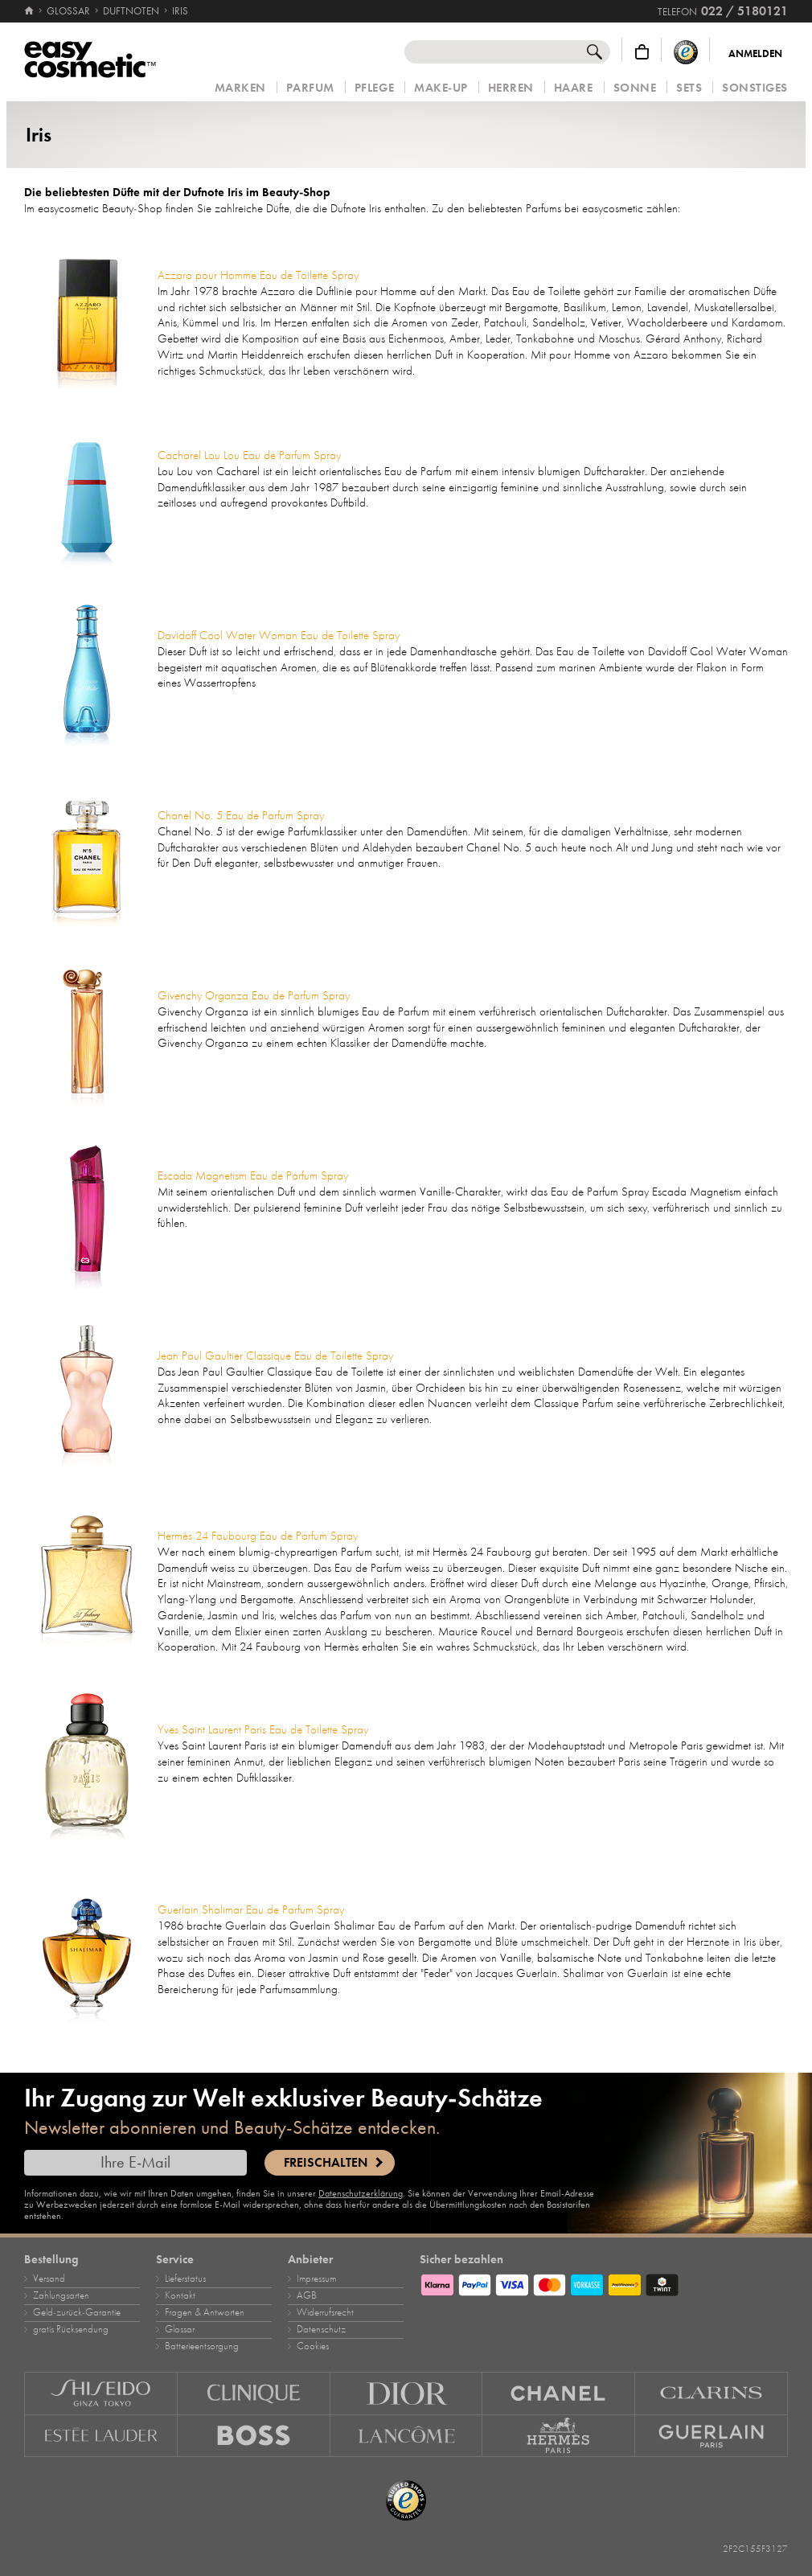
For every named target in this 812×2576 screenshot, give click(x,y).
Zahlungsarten (61, 2295)
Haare (573, 88)
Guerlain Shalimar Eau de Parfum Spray (251, 1909)
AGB (307, 2295)
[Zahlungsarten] (604, 2282)
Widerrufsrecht (325, 2312)
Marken (240, 88)
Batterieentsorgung (202, 2346)
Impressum (316, 2278)
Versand (49, 2278)
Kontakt (180, 2295)
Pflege (374, 88)
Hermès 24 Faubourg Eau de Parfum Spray (258, 1535)
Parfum (310, 88)
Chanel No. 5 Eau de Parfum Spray (241, 815)
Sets (689, 88)
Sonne (635, 88)
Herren (511, 88)
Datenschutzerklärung (360, 2193)
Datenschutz (321, 2329)
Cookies (313, 2346)
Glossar (180, 2329)
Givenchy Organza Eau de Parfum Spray (254, 995)
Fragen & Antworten (204, 2312)
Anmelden (755, 53)
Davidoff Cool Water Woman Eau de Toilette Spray (279, 635)
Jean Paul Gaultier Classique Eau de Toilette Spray (275, 1355)
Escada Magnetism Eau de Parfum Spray (253, 1175)
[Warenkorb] (642, 51)
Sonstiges (755, 88)
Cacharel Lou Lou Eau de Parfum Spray (249, 455)
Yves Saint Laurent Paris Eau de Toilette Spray (263, 1729)
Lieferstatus (185, 2278)
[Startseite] (30, 11)
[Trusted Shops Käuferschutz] (686, 52)
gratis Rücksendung (71, 2329)
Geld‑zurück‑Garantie (77, 2312)
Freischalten (325, 2163)
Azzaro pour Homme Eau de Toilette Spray (258, 275)
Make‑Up (441, 88)
